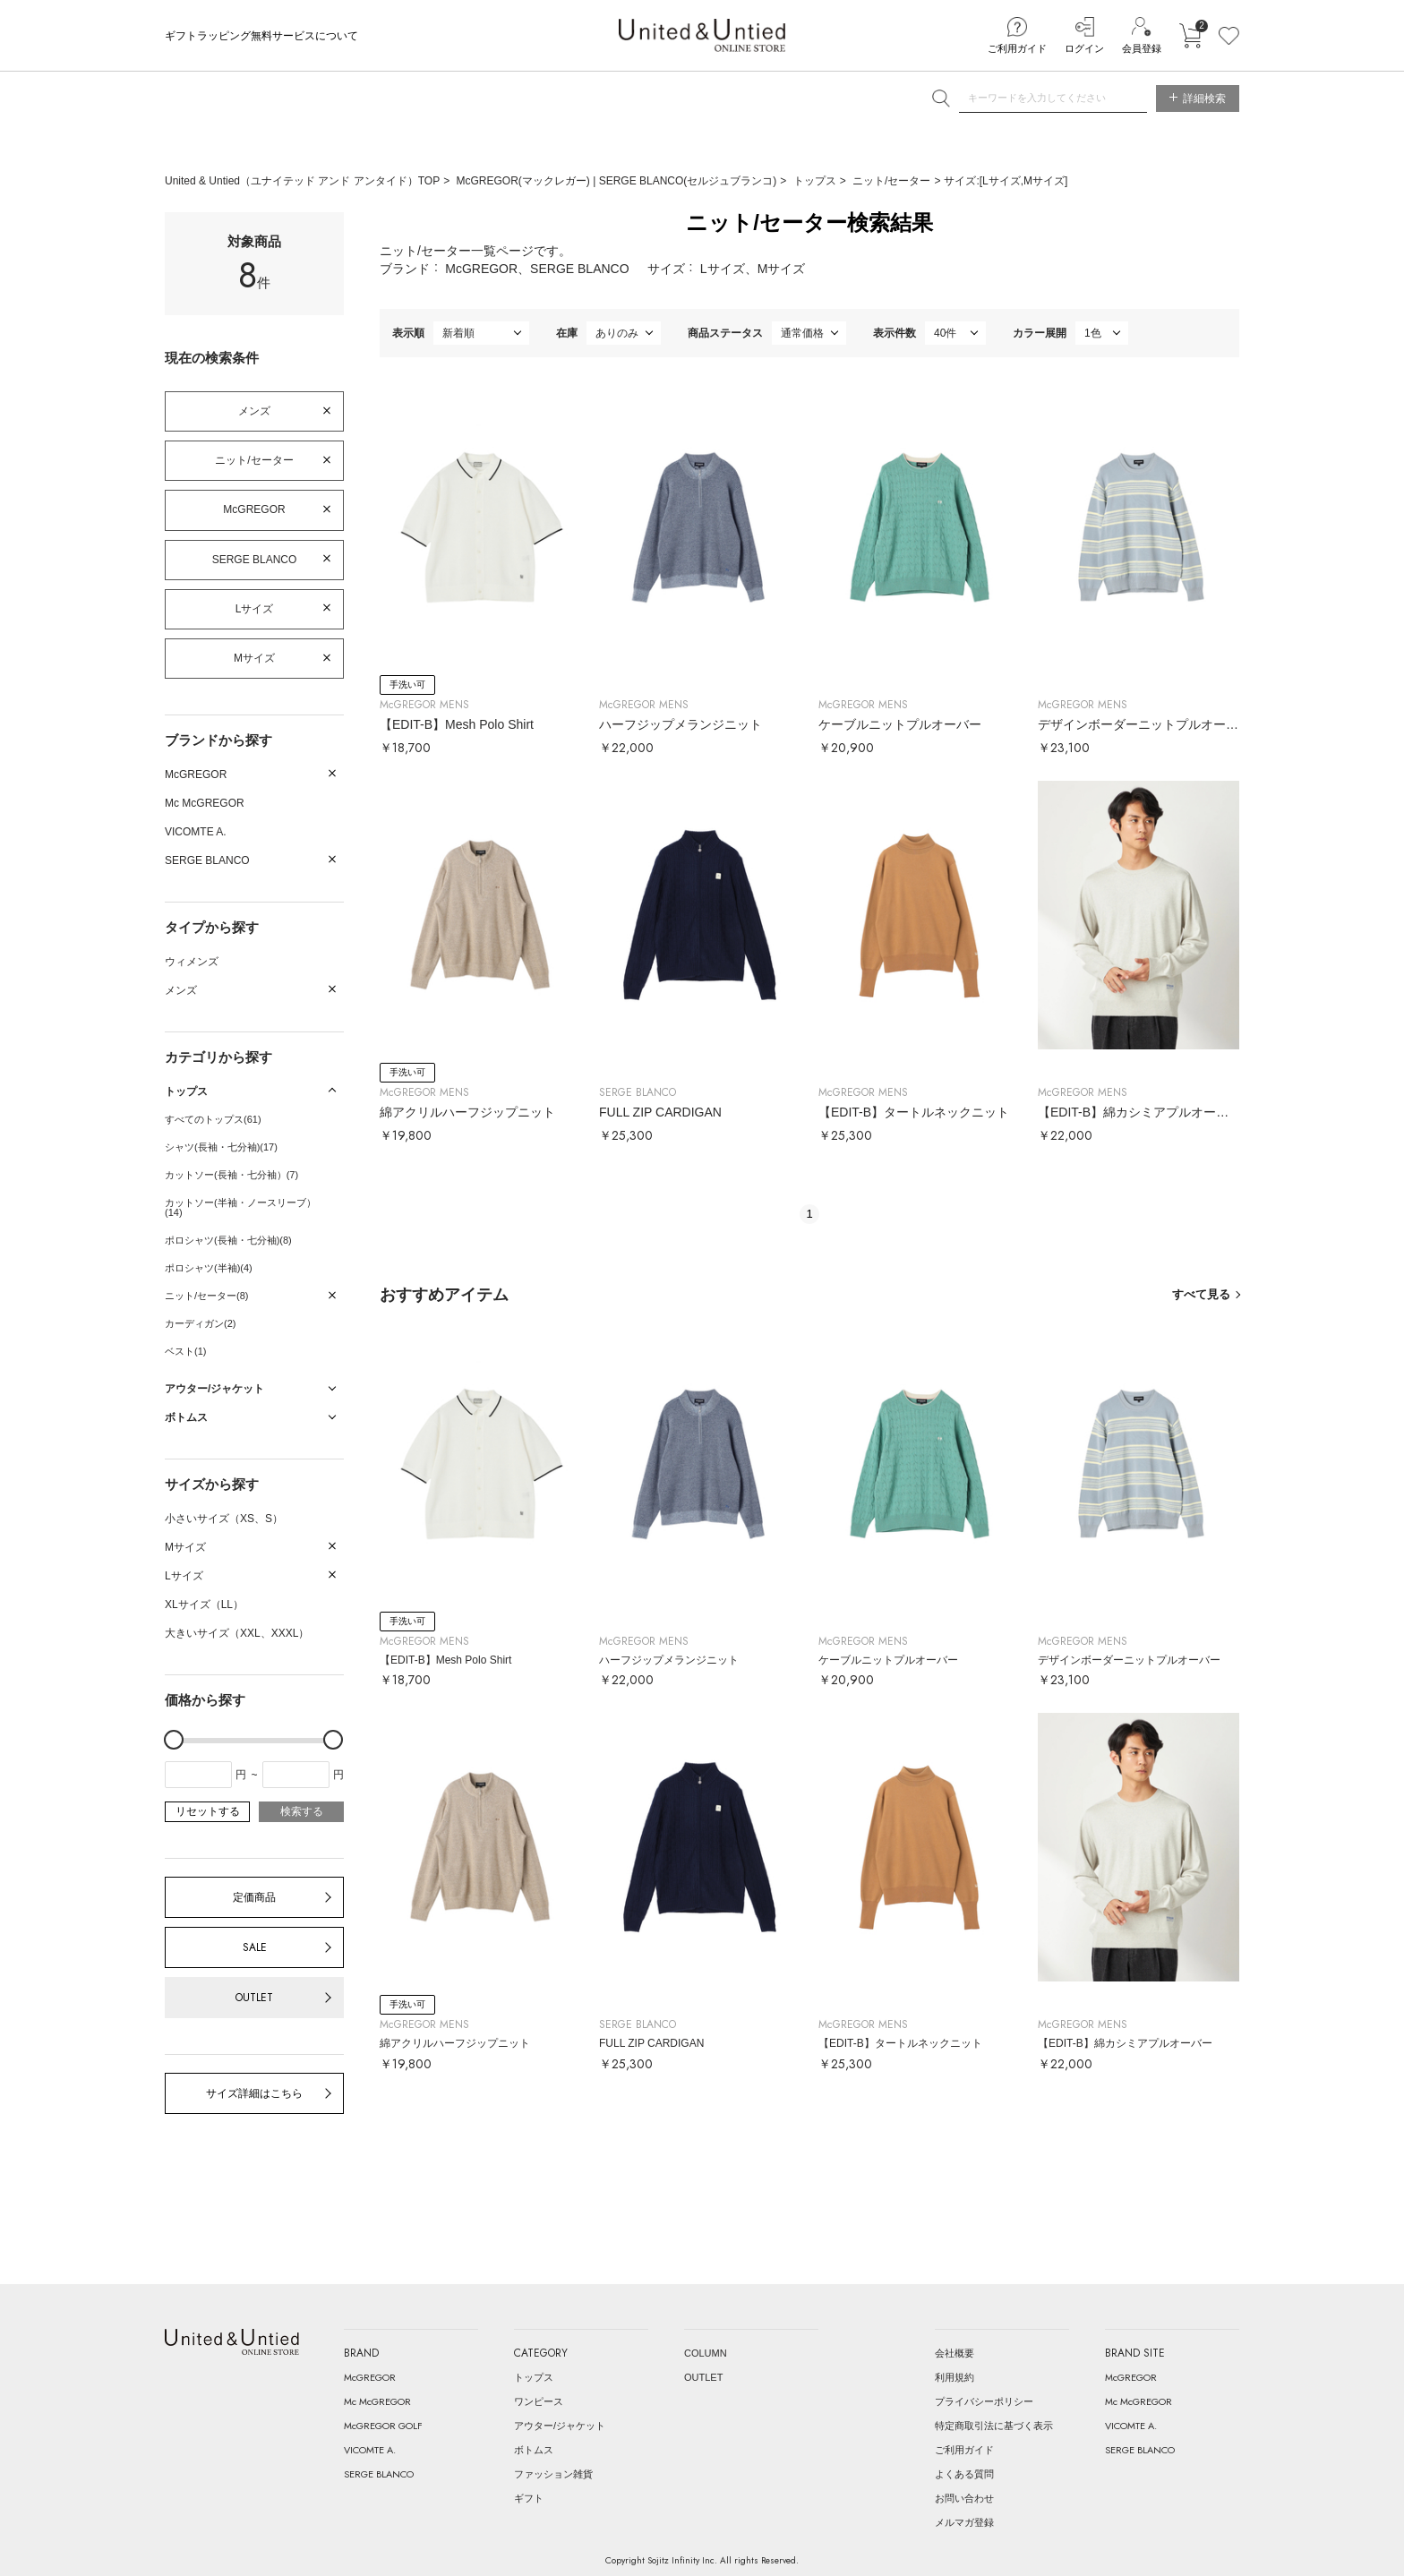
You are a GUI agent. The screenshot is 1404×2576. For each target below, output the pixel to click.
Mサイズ (254, 658)
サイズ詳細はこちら (254, 2093)
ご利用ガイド (1017, 48)
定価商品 (254, 1897)
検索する (301, 1811)
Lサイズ (254, 609)
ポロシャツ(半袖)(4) (209, 1267)
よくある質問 (964, 2474)
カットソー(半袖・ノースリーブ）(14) (240, 1207)
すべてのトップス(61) (213, 1119)
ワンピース (538, 2401)
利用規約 (954, 2377)
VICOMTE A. (196, 832)
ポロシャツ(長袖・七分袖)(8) (228, 1240)
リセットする (208, 1811)
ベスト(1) (185, 1351)
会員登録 (1141, 48)
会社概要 (954, 2353)
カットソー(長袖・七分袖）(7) (231, 1174)
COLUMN (705, 2353)
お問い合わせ (964, 2498)
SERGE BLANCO (254, 559)
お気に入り (1229, 36)
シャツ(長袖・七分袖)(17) (221, 1147)
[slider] (174, 1740)
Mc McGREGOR (204, 803)
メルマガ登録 (964, 2522)
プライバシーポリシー (984, 2401)
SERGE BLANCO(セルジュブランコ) (688, 181)
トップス (814, 181)
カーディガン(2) (200, 1323)
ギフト (529, 2498)
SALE (255, 1947)
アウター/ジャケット (559, 2425)
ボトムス (533, 2449)
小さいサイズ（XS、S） (224, 1518)
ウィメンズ (191, 961)
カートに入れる (1190, 35)
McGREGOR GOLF (383, 2425)
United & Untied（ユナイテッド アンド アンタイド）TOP (302, 181)
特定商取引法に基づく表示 (994, 2425)
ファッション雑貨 (553, 2474)
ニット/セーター (891, 181)
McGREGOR (254, 509)
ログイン (1084, 48)
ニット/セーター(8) (207, 1295)
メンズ (254, 411)
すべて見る (1201, 1294)
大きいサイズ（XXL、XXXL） (237, 1633)
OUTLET (254, 1998)
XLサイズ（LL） (204, 1604)
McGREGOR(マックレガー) (525, 181)
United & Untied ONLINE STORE (702, 35)
